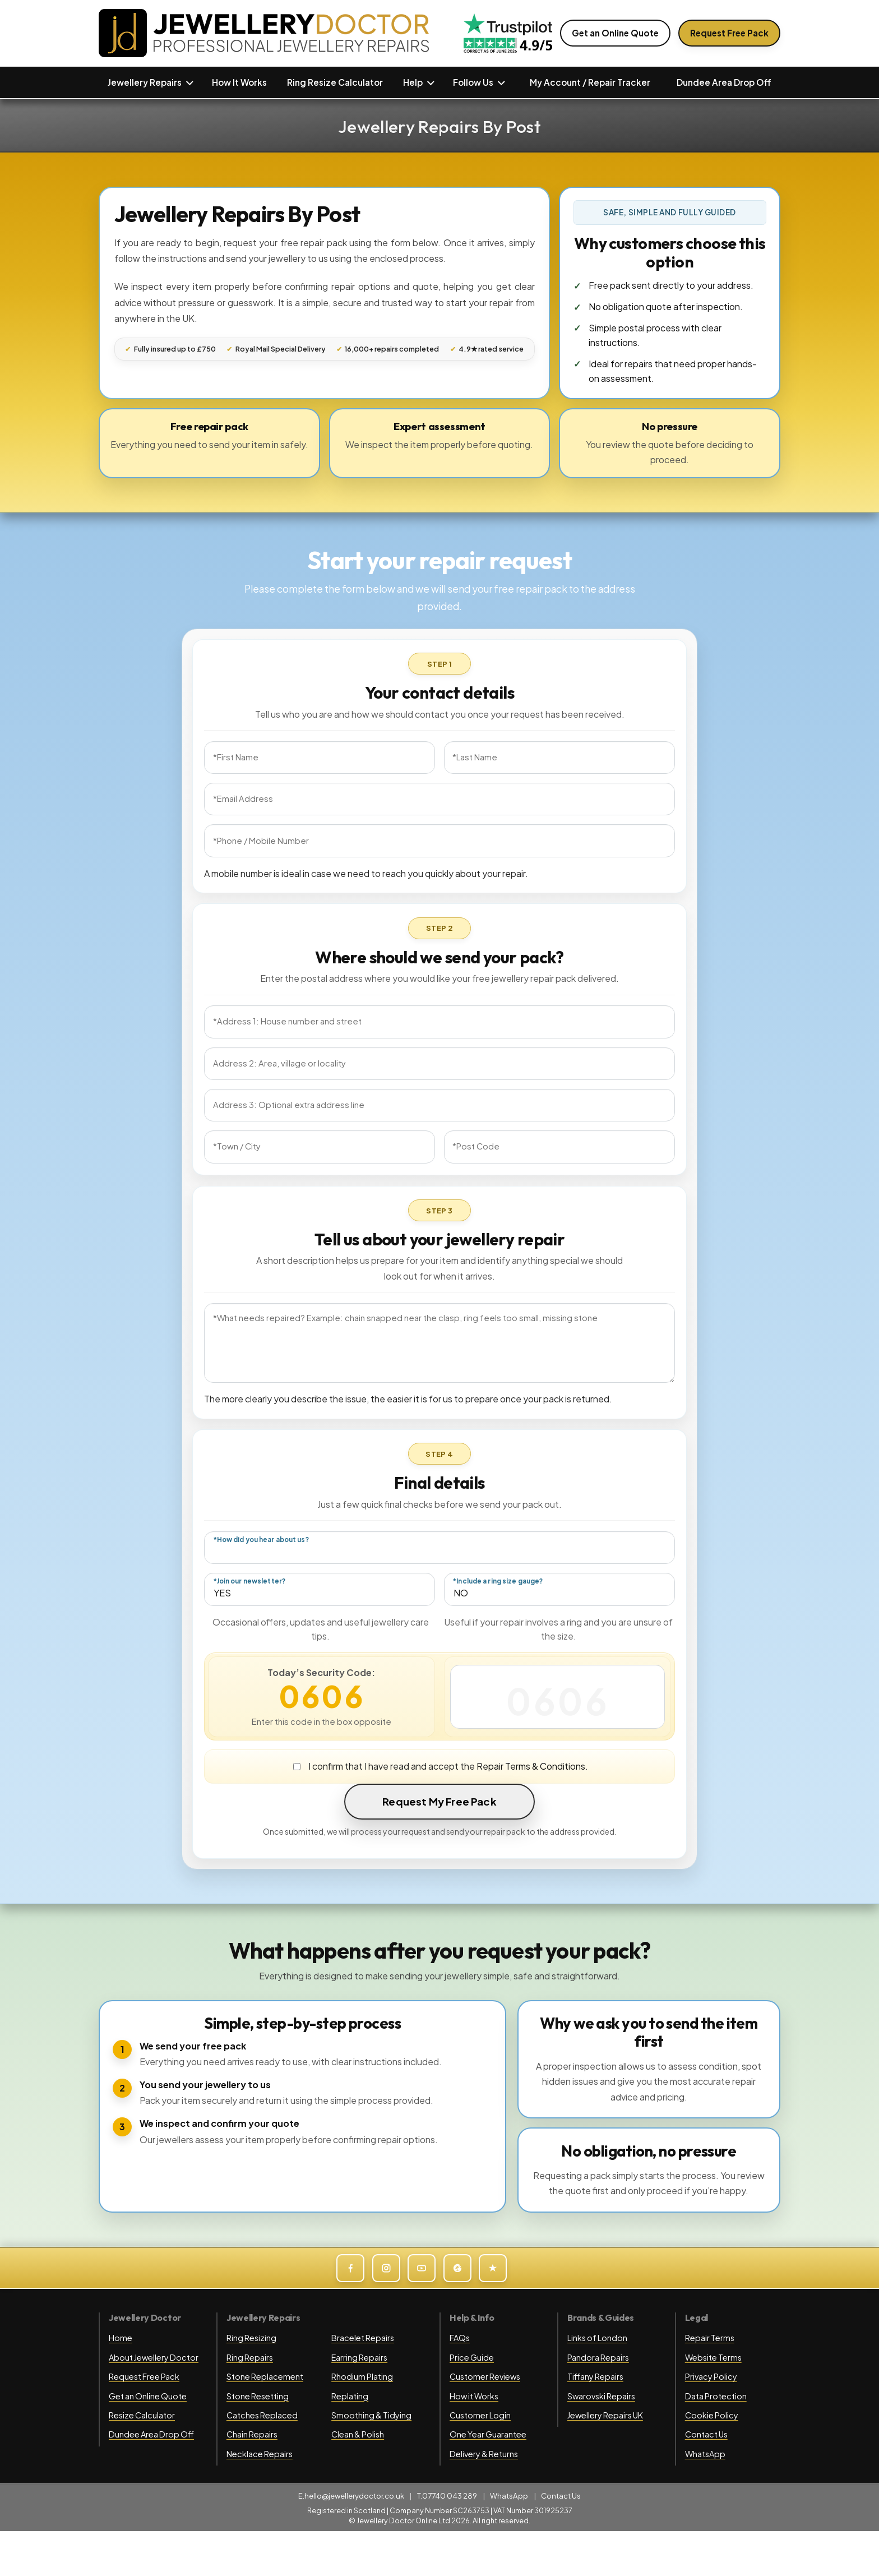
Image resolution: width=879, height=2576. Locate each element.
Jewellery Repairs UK (605, 2415)
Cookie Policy (711, 2415)
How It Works (239, 82)
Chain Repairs (251, 2434)
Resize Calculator (142, 2415)
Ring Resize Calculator (335, 82)
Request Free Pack (729, 32)
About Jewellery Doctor (153, 2357)
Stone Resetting (257, 2396)
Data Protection (716, 2396)
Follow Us (473, 82)
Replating (349, 2396)
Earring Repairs (359, 2357)
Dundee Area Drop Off (724, 82)
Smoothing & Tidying (371, 2415)
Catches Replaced (262, 2415)
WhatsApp (705, 2454)
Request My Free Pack (439, 1801)
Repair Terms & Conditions (530, 1766)
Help (413, 82)
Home (120, 2338)
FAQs (460, 2338)
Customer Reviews (485, 2376)
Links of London (597, 2338)
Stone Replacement (264, 2376)
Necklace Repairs (259, 2454)
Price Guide (472, 2357)
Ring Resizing (251, 2338)
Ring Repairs (249, 2357)
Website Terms (713, 2357)
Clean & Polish (357, 2434)
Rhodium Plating (362, 2376)
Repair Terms (709, 2338)
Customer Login (480, 2415)
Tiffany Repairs (595, 2376)
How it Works (474, 2396)
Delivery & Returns (484, 2454)
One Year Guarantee (488, 2434)
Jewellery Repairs (145, 82)
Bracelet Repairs (362, 2338)
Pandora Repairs (598, 2357)
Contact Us (706, 2434)
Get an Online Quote (615, 32)
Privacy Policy (711, 2376)
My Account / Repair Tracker (590, 82)
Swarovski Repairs (601, 2396)
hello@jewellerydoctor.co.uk (354, 2495)
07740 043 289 (449, 2495)
